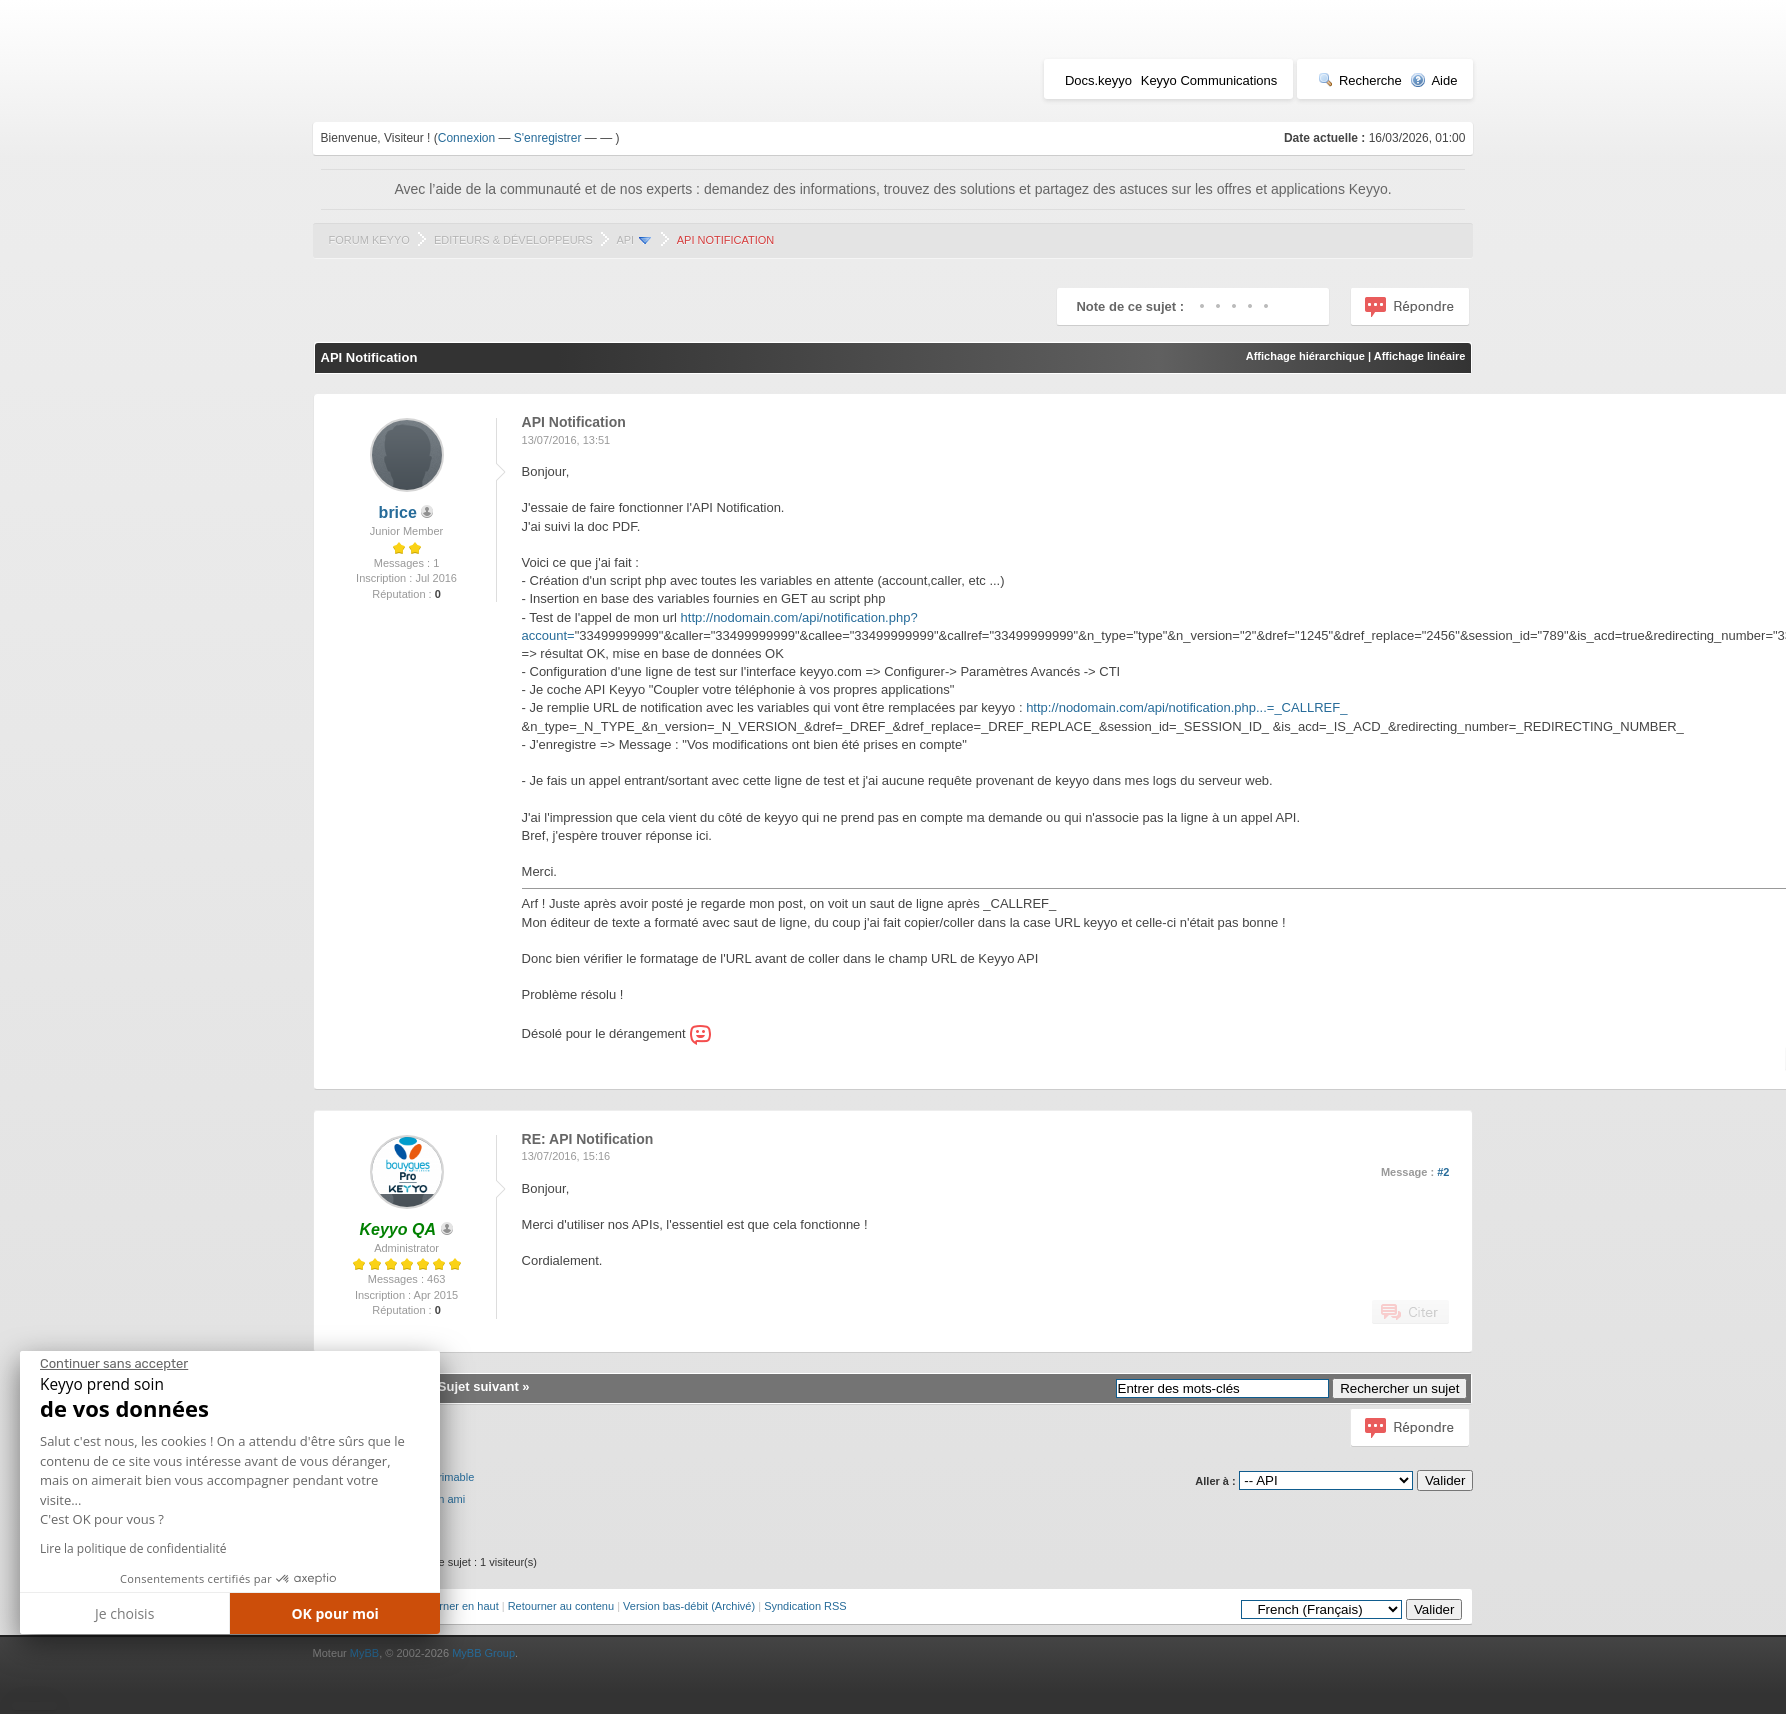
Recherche (1360, 80)
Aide (1433, 80)
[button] (34, 1706)
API (625, 240)
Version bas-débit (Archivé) (689, 1606)
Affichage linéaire (1420, 356)
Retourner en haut (454, 1606)
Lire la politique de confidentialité (133, 1548)
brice (398, 512)
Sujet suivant (478, 1386)
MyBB (364, 1653)
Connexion (466, 138)
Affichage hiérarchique (1305, 356)
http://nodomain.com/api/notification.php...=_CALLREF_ (1186, 707)
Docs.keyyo (1098, 80)
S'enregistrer (548, 138)
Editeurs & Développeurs (513, 240)
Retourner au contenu (561, 1606)
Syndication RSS (805, 1606)
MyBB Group (483, 1653)
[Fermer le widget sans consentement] (114, 1364)
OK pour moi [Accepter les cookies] (335, 1613)
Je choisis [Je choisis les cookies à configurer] (124, 1613)
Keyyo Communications (1209, 80)
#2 (1443, 1172)
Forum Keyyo (369, 240)
